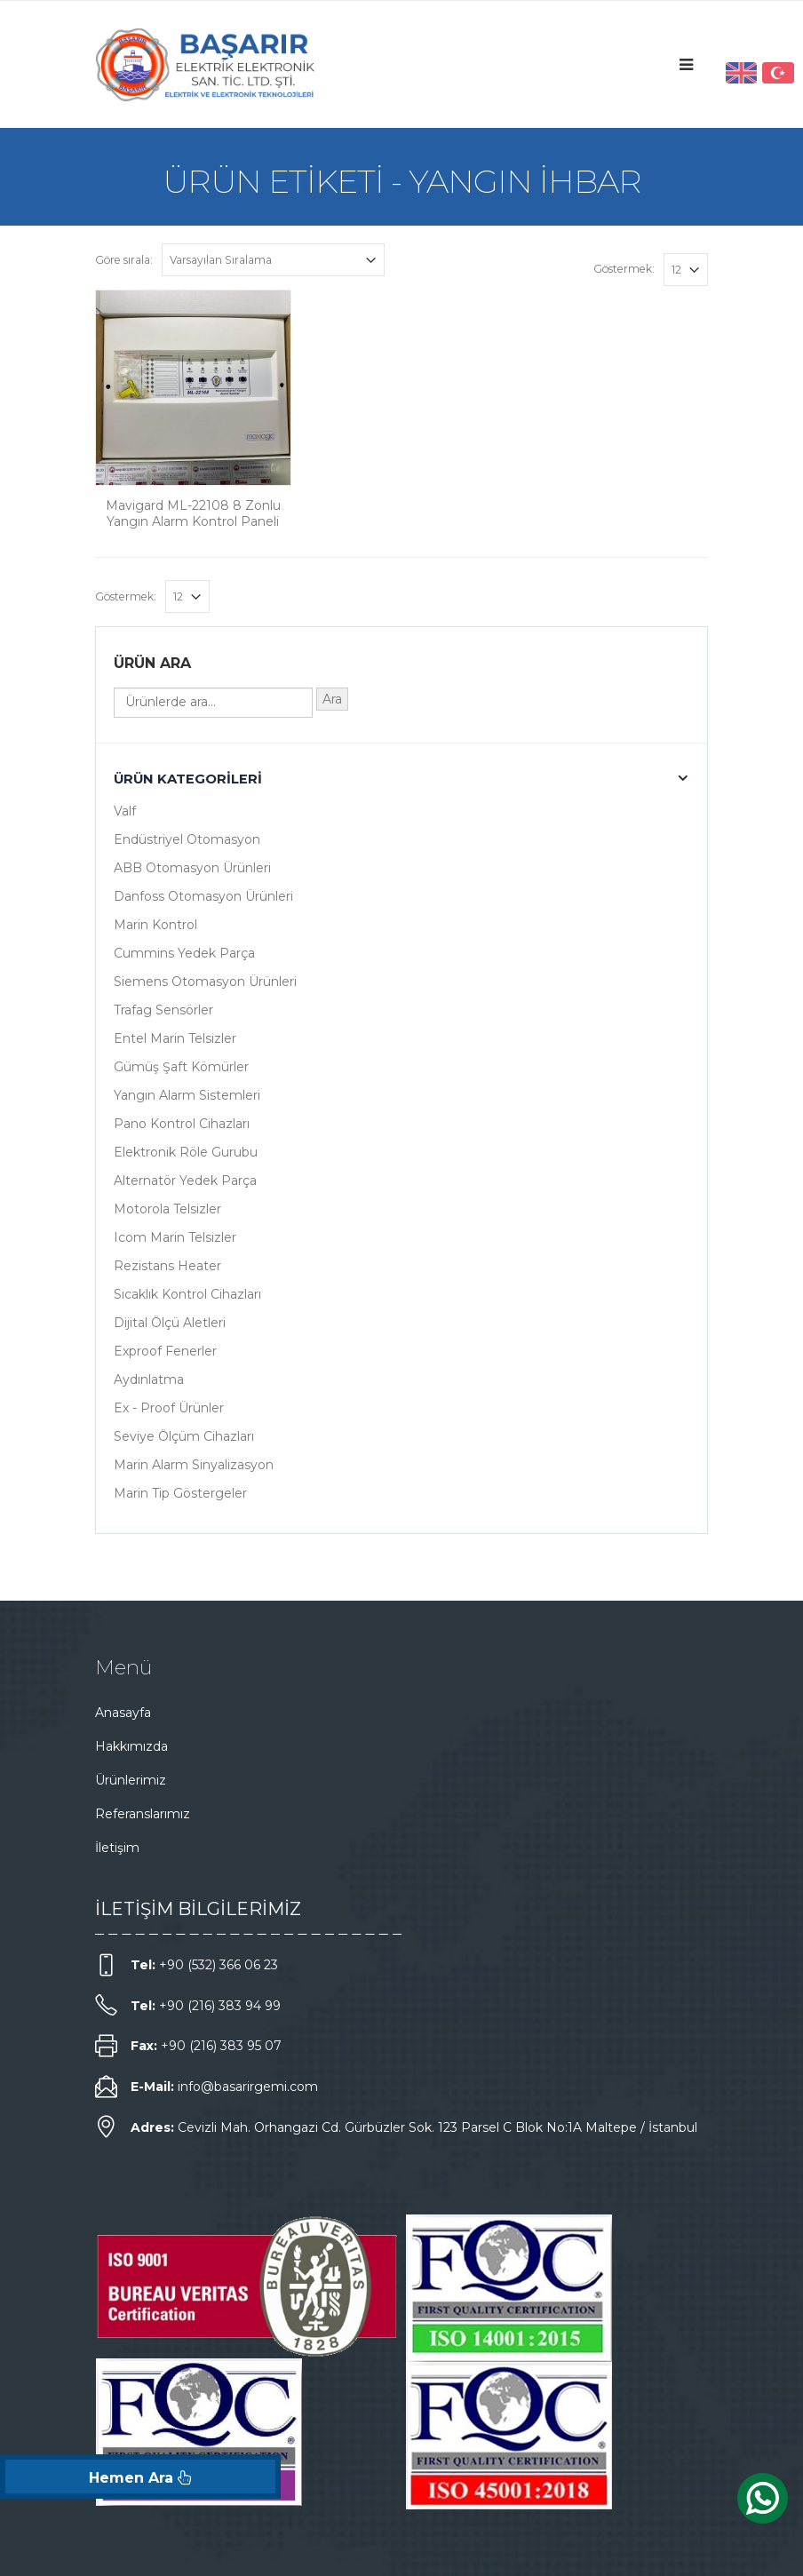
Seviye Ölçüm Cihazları (184, 1436)
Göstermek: (624, 268)
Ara (332, 699)
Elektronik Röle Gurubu (186, 1152)
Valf (125, 811)
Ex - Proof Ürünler (169, 1408)
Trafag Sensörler (163, 1010)
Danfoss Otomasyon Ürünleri (203, 896)
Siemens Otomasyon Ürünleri (205, 982)
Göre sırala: (124, 259)
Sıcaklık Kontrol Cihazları (187, 1294)
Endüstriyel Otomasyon (187, 839)
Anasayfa (123, 1713)
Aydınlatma (149, 1379)
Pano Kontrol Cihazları (182, 1124)
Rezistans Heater (167, 1266)
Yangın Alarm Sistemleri (187, 1095)
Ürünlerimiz (130, 1780)
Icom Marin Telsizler (175, 1237)
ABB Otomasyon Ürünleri (192, 868)
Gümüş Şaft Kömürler (181, 1067)
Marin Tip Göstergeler (180, 1493)
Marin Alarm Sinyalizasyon (194, 1465)
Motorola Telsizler (167, 1209)
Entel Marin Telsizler (175, 1038)
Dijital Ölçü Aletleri (170, 1323)
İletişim (117, 1848)
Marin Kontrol (155, 925)
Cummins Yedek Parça (184, 953)
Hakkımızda (131, 1746)
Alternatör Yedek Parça (185, 1181)
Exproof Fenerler (165, 1351)
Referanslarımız (142, 1814)
